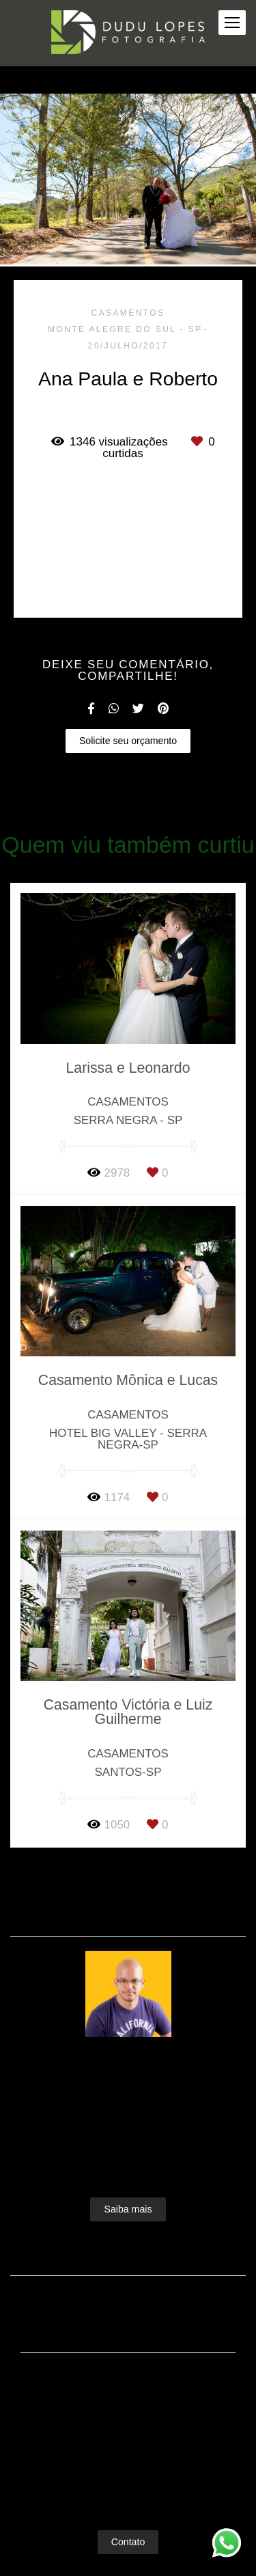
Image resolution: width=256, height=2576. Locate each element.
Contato (128, 2513)
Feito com (128, 2565)
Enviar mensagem (135, 2373)
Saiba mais (128, 2181)
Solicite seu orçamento (128, 740)
